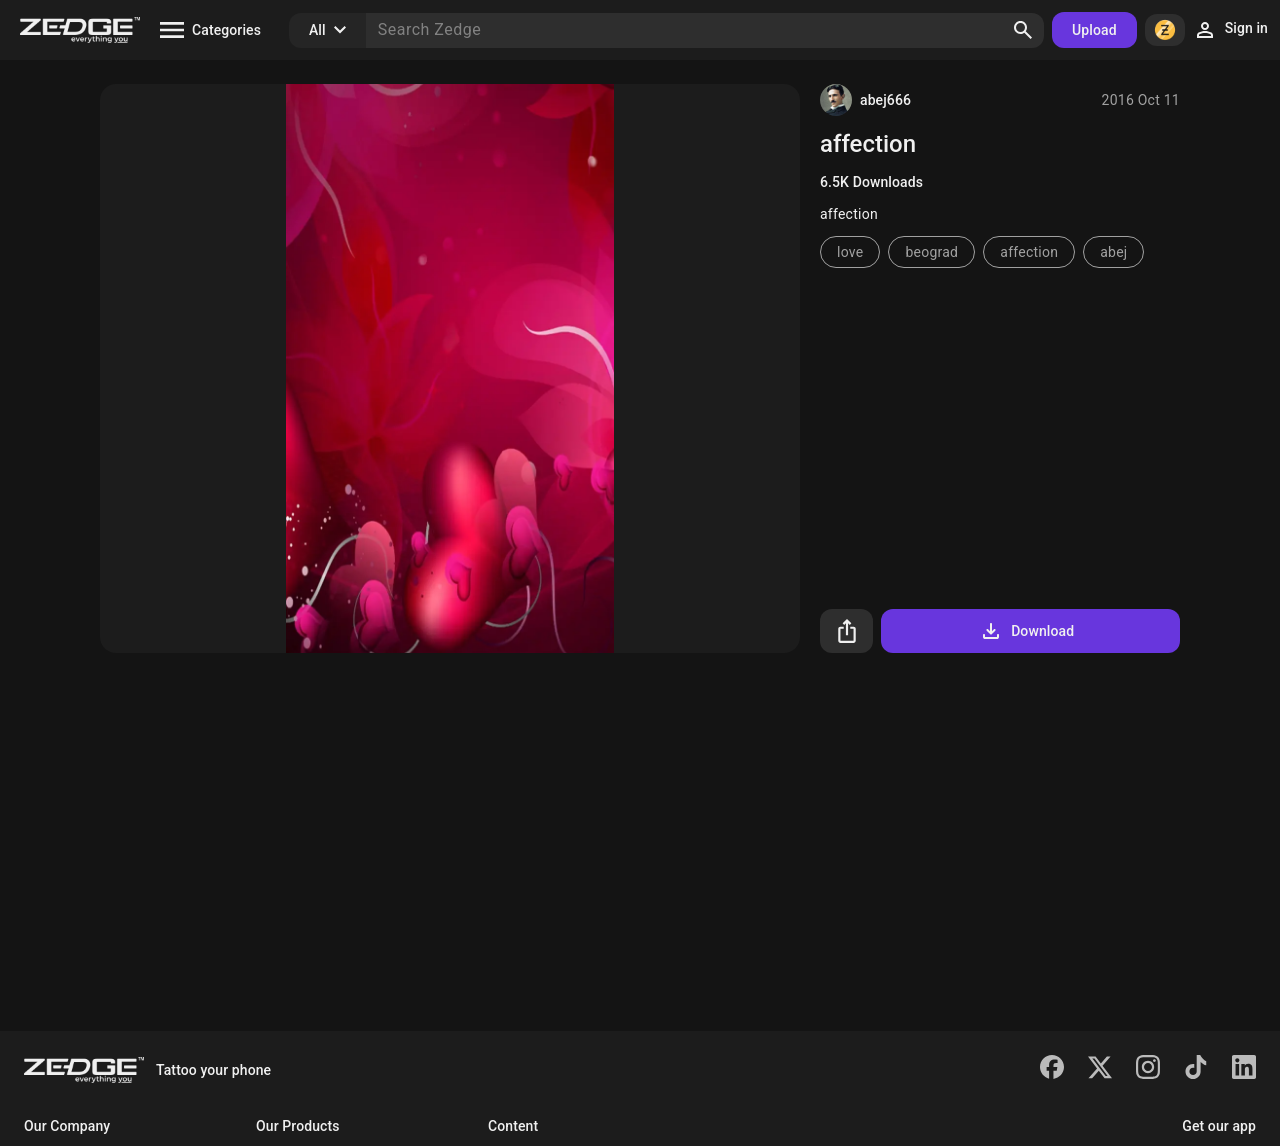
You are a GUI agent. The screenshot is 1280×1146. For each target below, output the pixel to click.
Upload (1094, 30)
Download (1026, 631)
